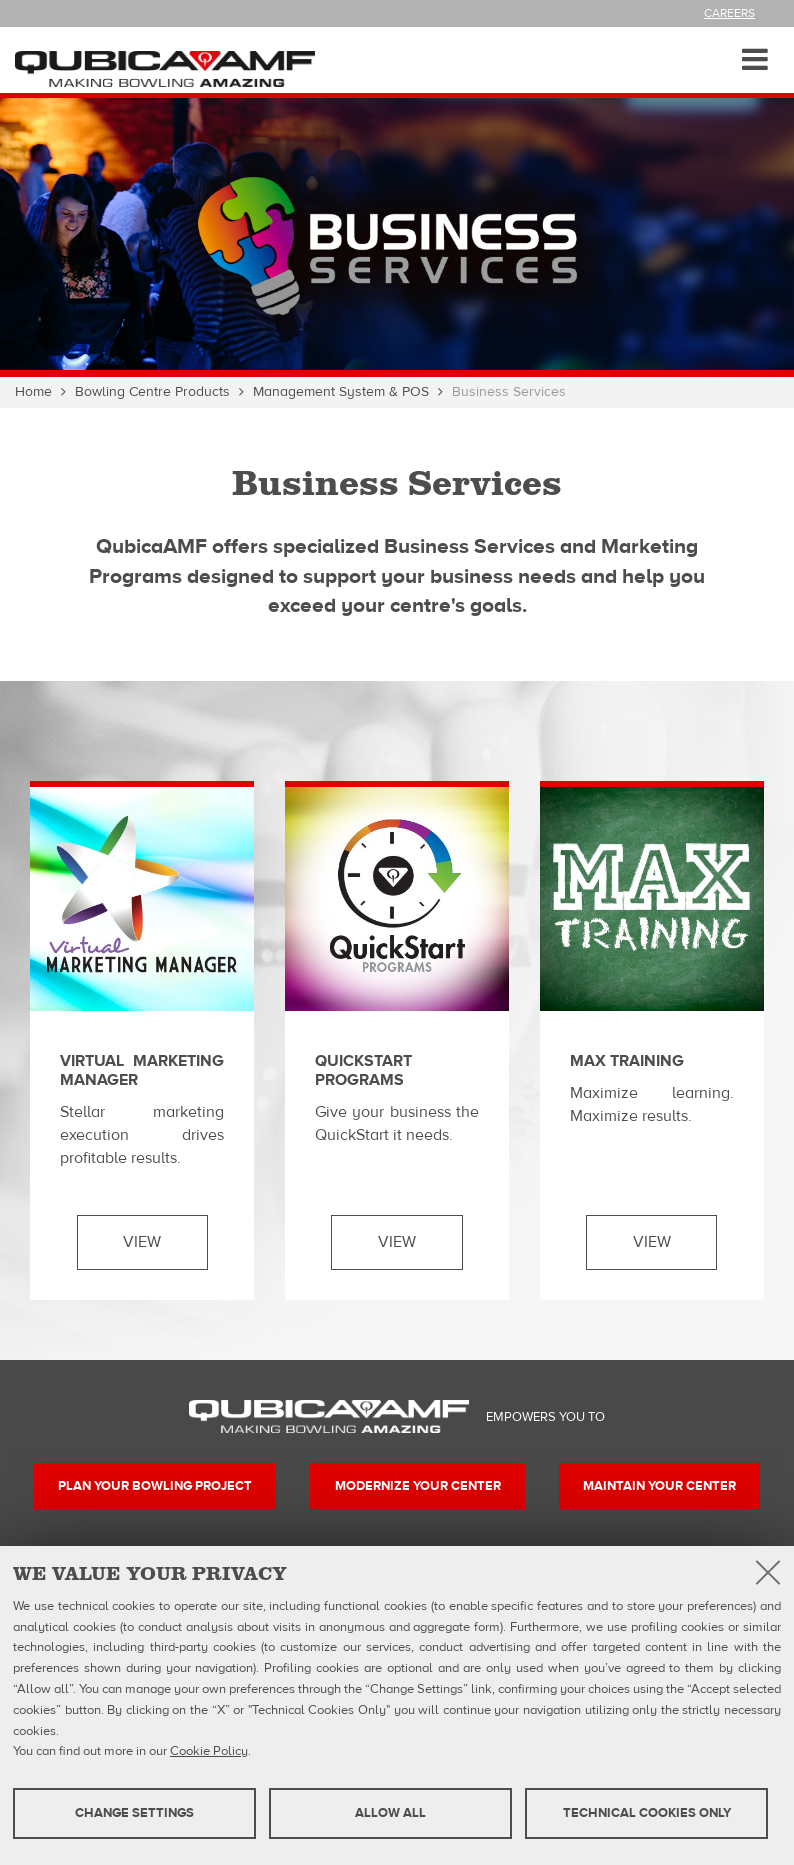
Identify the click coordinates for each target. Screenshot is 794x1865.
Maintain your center (659, 1486)
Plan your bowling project (155, 1486)
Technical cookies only (647, 1813)
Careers (729, 13)
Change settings (134, 1813)
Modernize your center (418, 1486)
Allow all (390, 1813)
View (142, 1242)
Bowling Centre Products (152, 392)
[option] (397, 233)
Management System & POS (341, 392)
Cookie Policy (209, 1751)
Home (33, 392)
